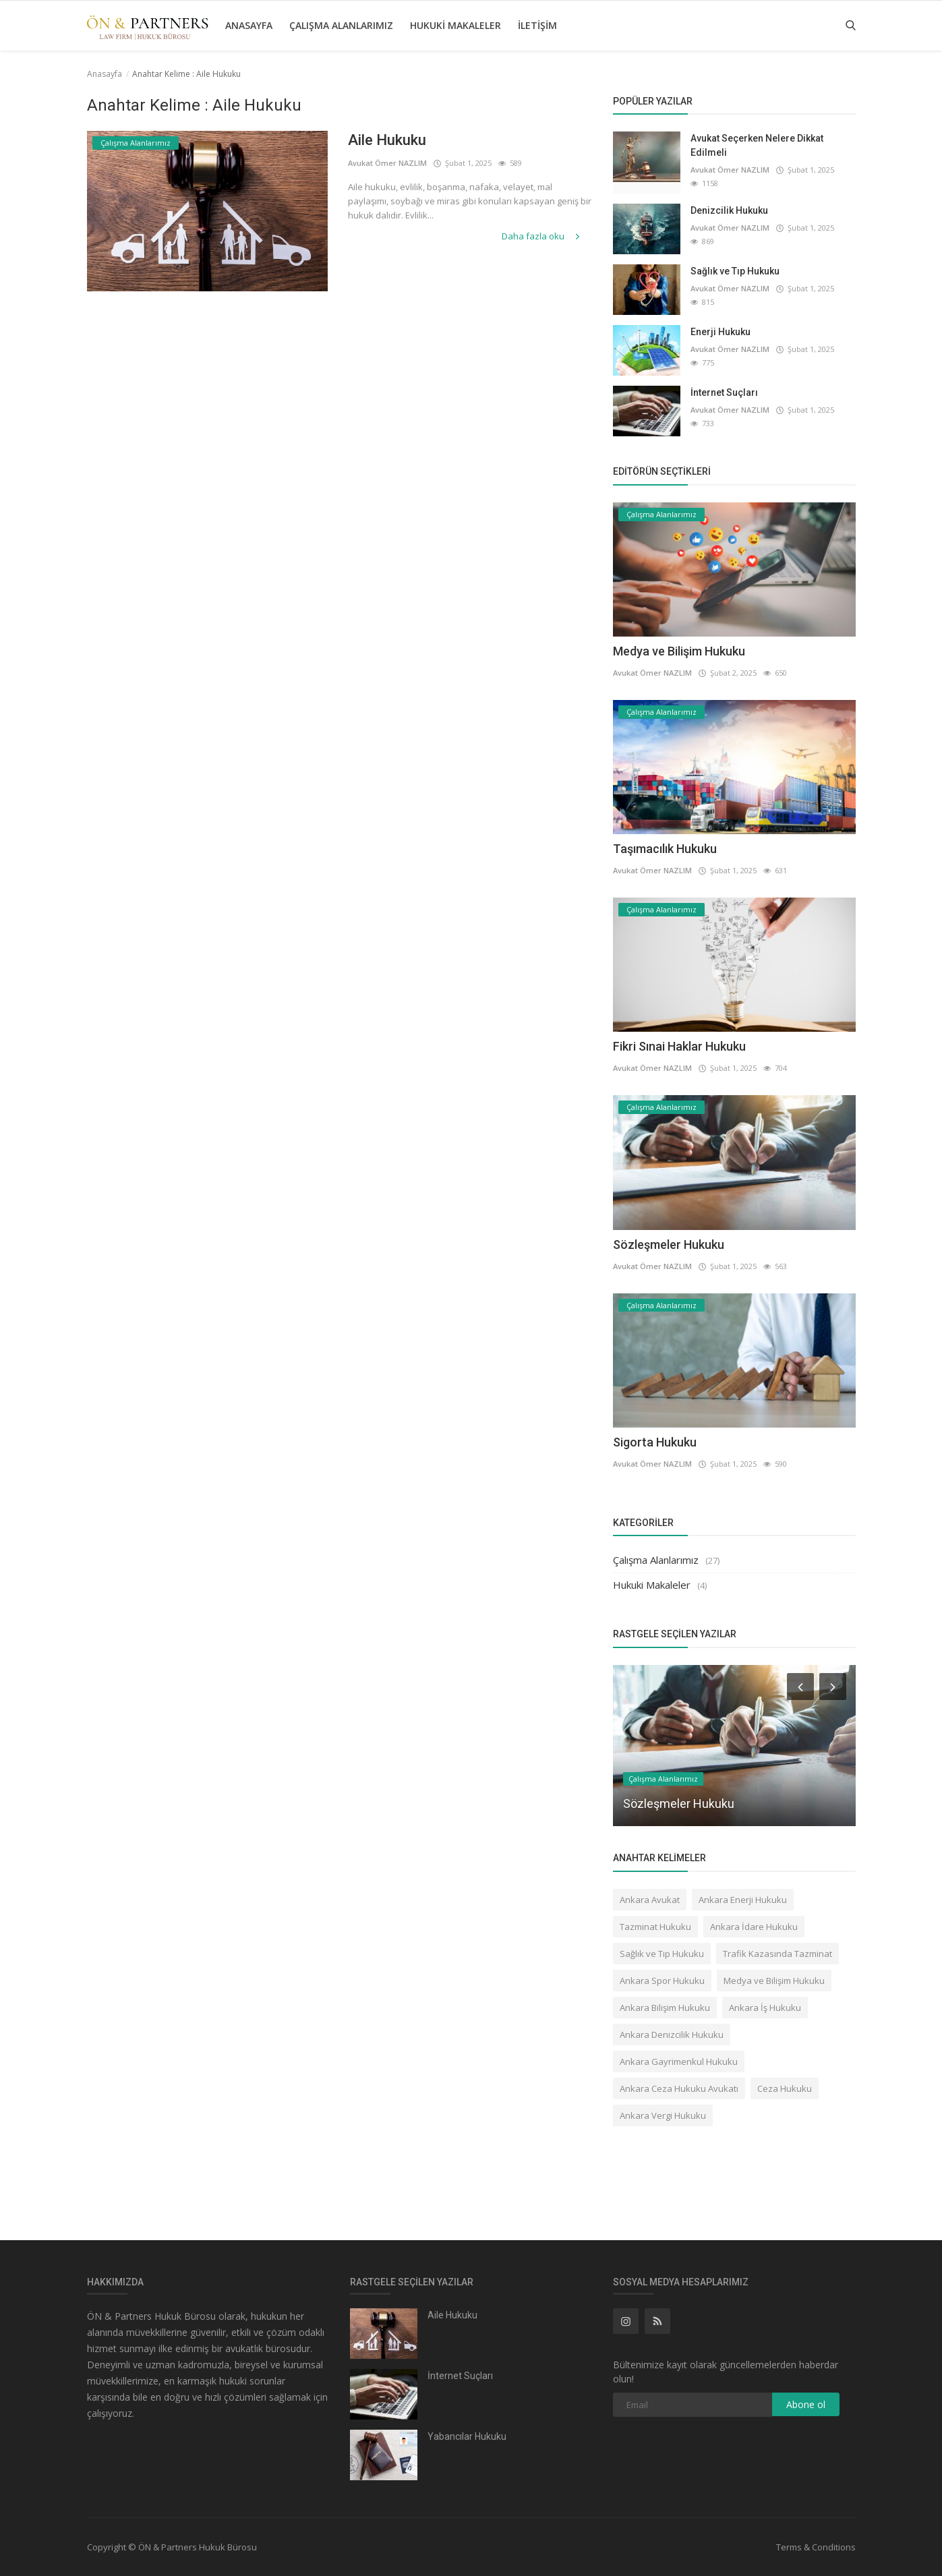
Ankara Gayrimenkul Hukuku (679, 2061)
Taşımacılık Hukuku (665, 849)
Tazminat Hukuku (655, 1927)
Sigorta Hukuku (655, 1442)
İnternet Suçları (724, 392)
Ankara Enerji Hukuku (743, 1900)
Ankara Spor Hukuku (662, 1980)
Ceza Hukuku (784, 2088)
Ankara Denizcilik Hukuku (672, 2034)
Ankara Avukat (650, 1900)
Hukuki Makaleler (455, 25)
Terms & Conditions (816, 2547)
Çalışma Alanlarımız (341, 25)
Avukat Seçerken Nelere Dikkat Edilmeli (756, 145)
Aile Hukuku (387, 139)
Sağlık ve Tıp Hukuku (734, 271)
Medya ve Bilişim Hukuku (679, 651)
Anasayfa (248, 25)
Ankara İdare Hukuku (754, 1927)
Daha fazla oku (542, 236)
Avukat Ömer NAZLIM (387, 163)
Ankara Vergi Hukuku (663, 2115)
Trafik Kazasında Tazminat (777, 1954)
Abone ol (805, 2404)
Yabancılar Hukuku (467, 2436)
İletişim (537, 25)
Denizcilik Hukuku (729, 210)
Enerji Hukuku (720, 331)
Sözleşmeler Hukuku (668, 1244)
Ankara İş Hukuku (765, 2007)
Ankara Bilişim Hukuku (665, 2007)
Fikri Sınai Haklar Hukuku (679, 1046)
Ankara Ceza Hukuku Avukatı (679, 2088)
